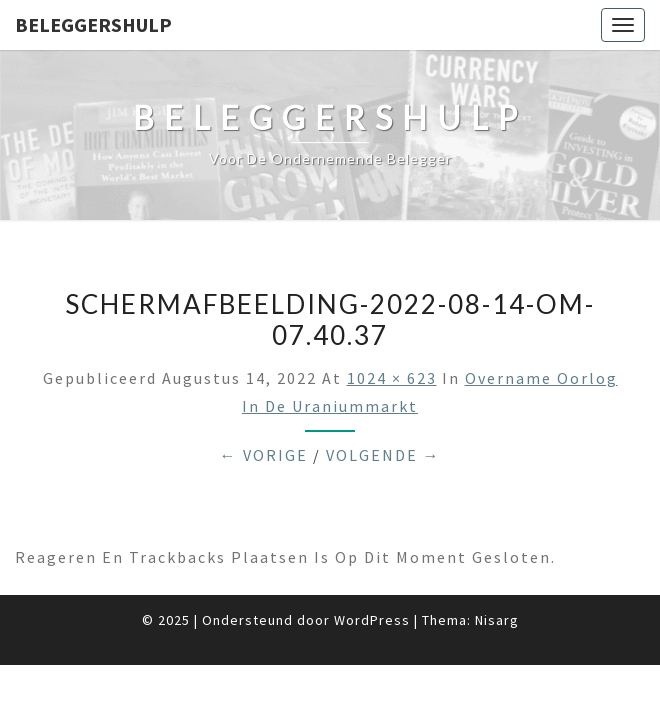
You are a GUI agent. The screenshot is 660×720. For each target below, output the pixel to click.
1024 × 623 (392, 378)
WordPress (372, 620)
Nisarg (497, 620)
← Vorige (264, 455)
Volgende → (383, 455)
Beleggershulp (93, 24)
